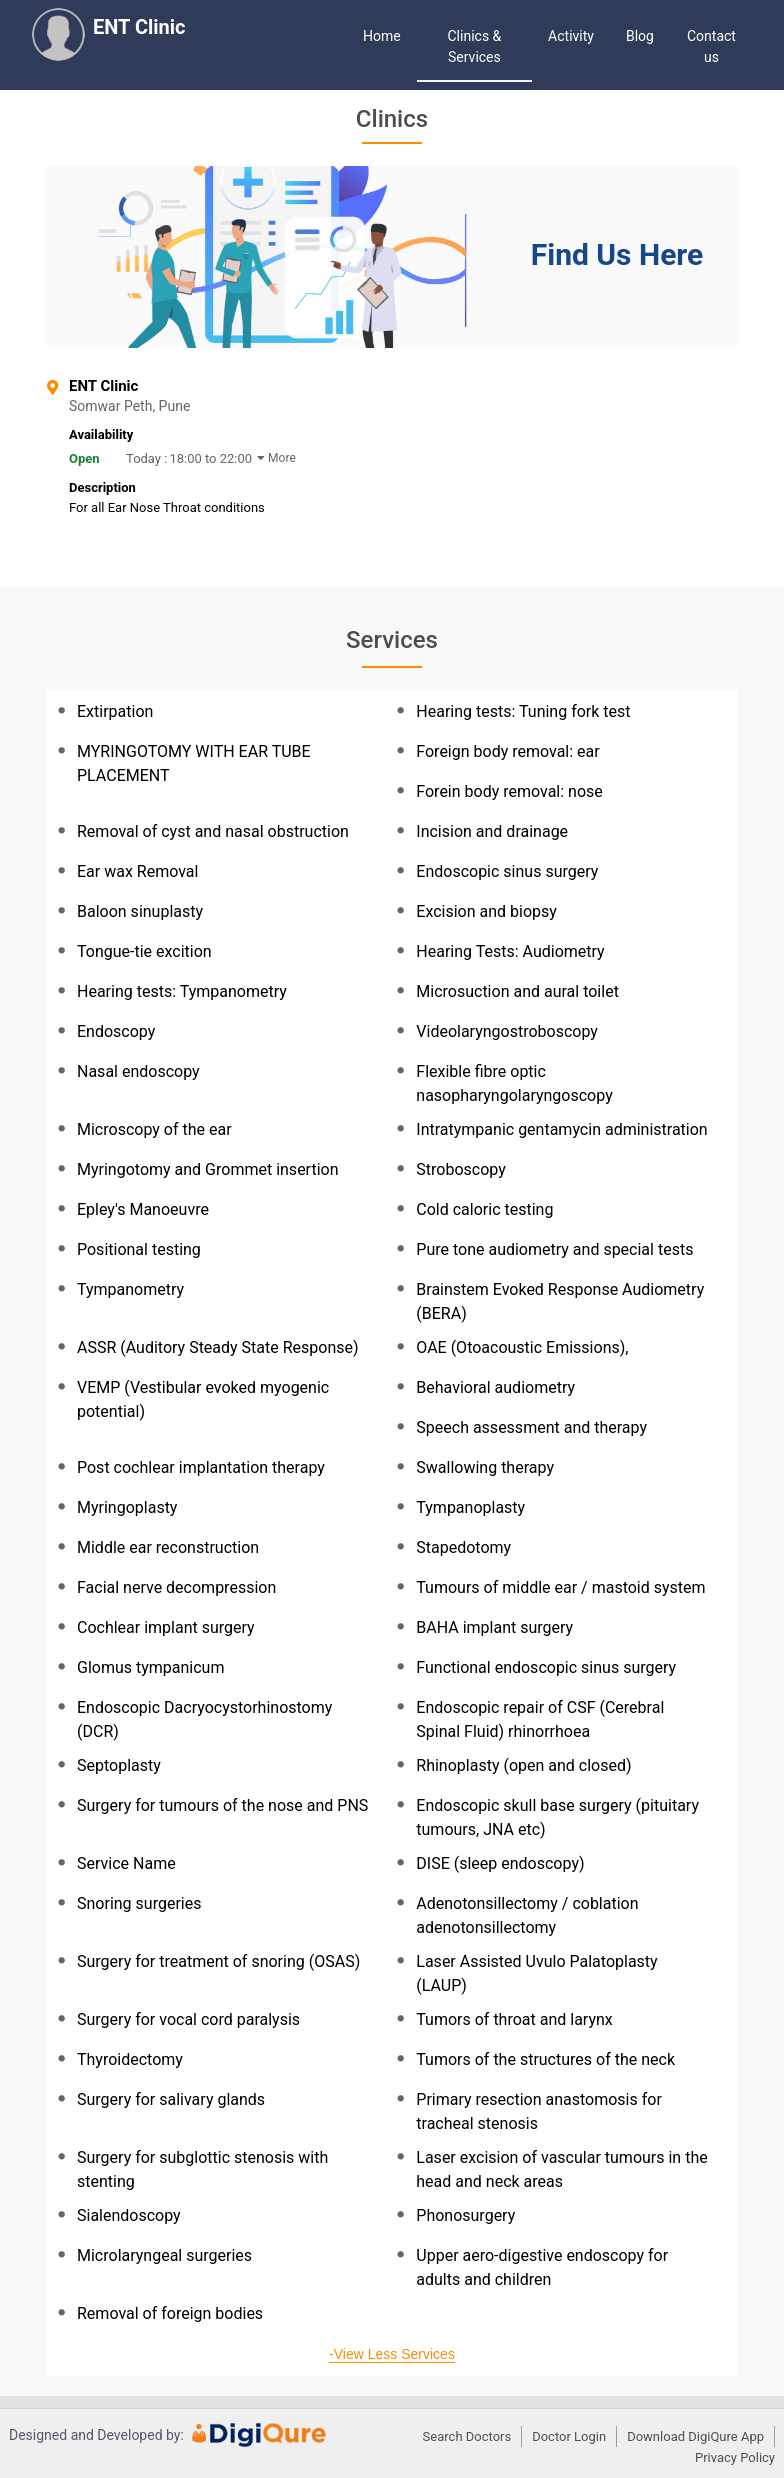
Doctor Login (569, 2436)
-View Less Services (392, 2354)
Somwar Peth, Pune (185, 406)
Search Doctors (467, 2436)
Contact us (711, 46)
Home (382, 36)
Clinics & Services (475, 46)
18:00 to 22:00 (210, 458)
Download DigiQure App (695, 2436)
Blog (640, 36)
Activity (571, 36)
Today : (146, 458)
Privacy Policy (735, 2457)
